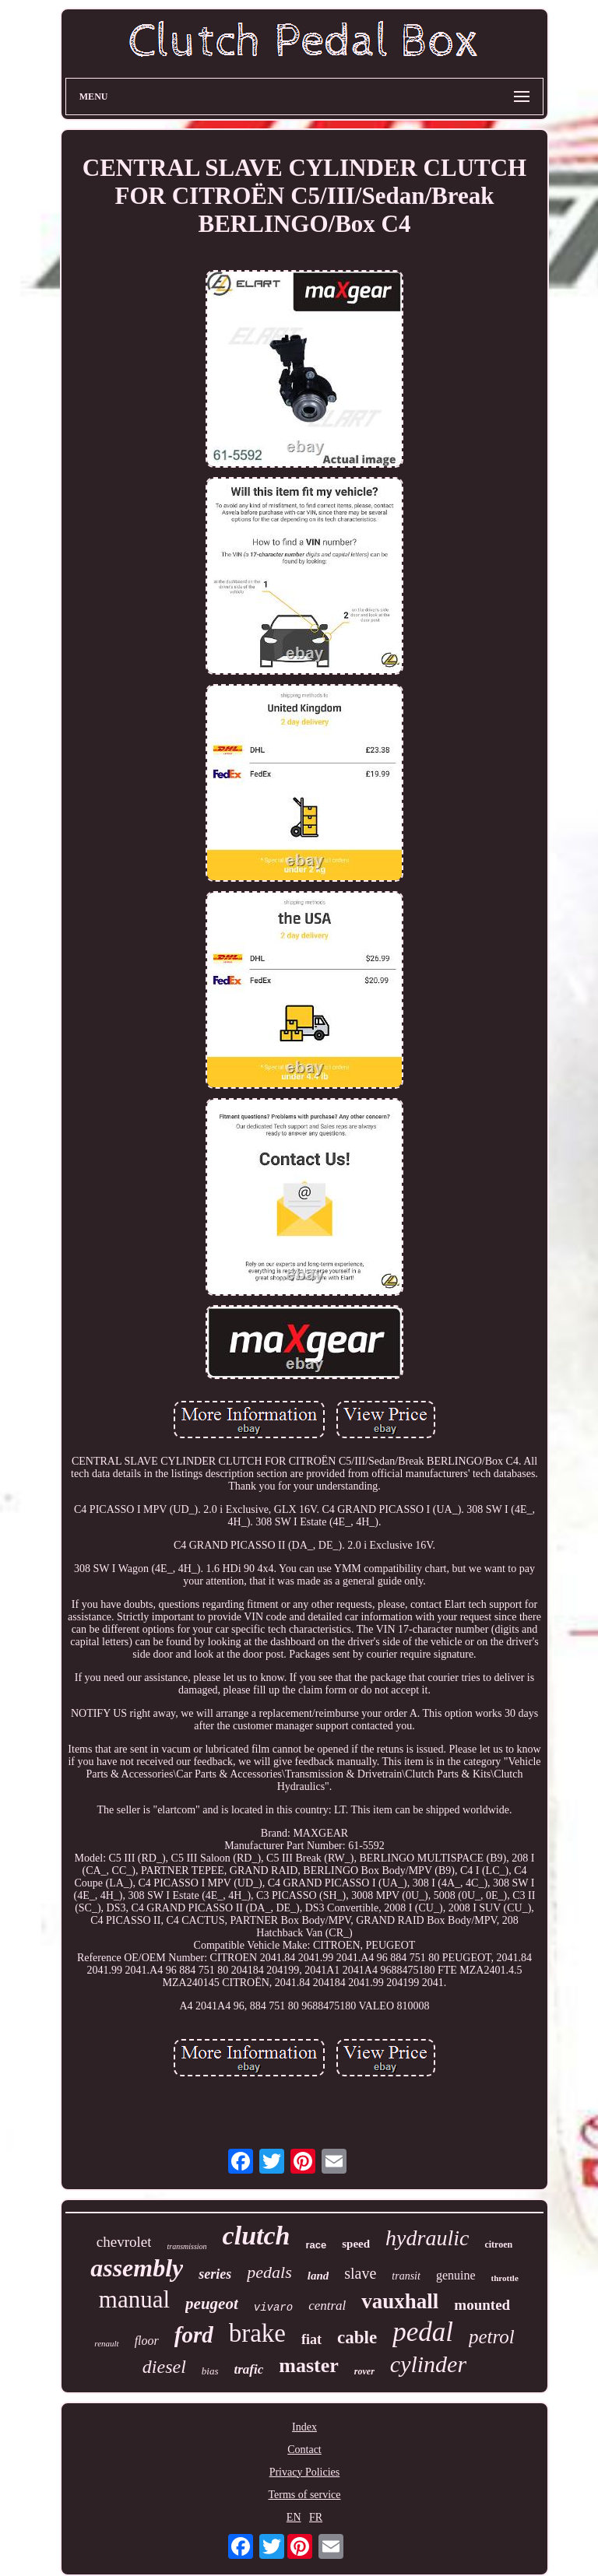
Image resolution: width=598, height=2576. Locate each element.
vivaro (273, 2307)
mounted (482, 2305)
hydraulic (427, 2238)
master (309, 2365)
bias (210, 2371)
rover (364, 2371)
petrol (492, 2336)
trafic (249, 2369)
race (316, 2245)
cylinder (428, 2364)
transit (406, 2276)
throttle (505, 2278)
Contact (304, 2449)
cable (357, 2337)
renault (106, 2343)
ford (193, 2334)
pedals (269, 2272)
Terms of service (304, 2495)
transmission (186, 2246)
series (215, 2274)
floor (147, 2340)
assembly (136, 2268)
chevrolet (124, 2242)
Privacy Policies (304, 2472)
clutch (256, 2235)
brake (257, 2333)
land (318, 2275)
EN (294, 2517)
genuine (456, 2275)
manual (134, 2299)
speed (356, 2243)
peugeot (211, 2303)
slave (360, 2273)
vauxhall (399, 2301)
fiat (311, 2339)
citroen (498, 2244)
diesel (164, 2367)
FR (315, 2517)
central (327, 2305)
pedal (422, 2332)
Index (304, 2427)
